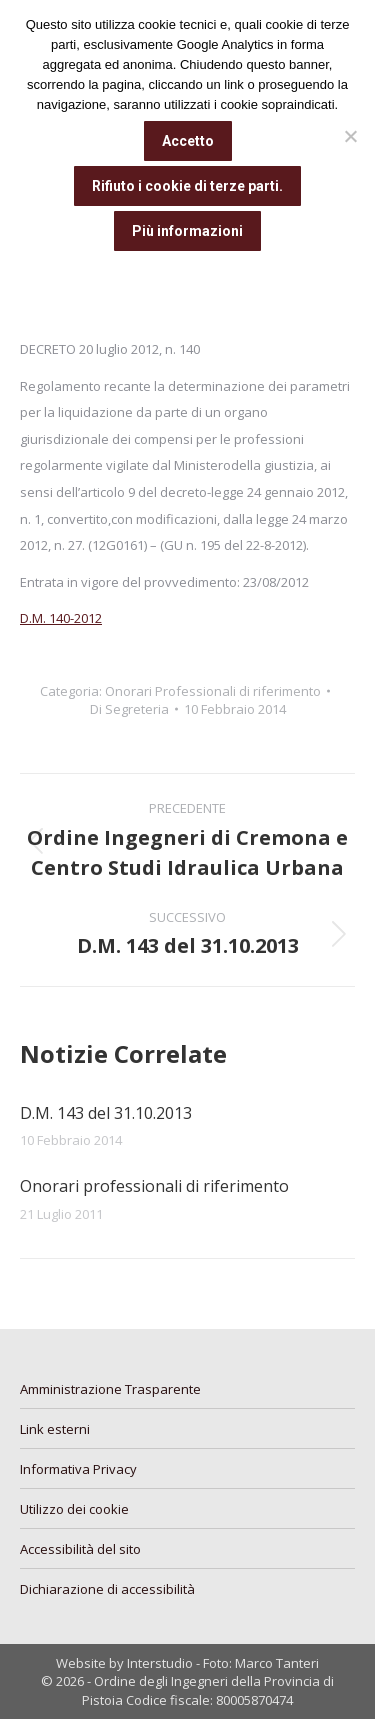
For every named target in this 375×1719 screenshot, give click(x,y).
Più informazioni (187, 231)
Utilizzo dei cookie (74, 1509)
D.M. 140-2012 (61, 618)
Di (129, 709)
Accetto (188, 141)
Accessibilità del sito (80, 1549)
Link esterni (55, 1429)
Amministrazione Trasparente (110, 1389)
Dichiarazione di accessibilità (107, 1589)
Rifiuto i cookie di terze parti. (187, 186)
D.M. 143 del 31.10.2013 (106, 1113)
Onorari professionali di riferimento (154, 1186)
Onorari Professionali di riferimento (213, 691)
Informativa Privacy (78, 1469)
